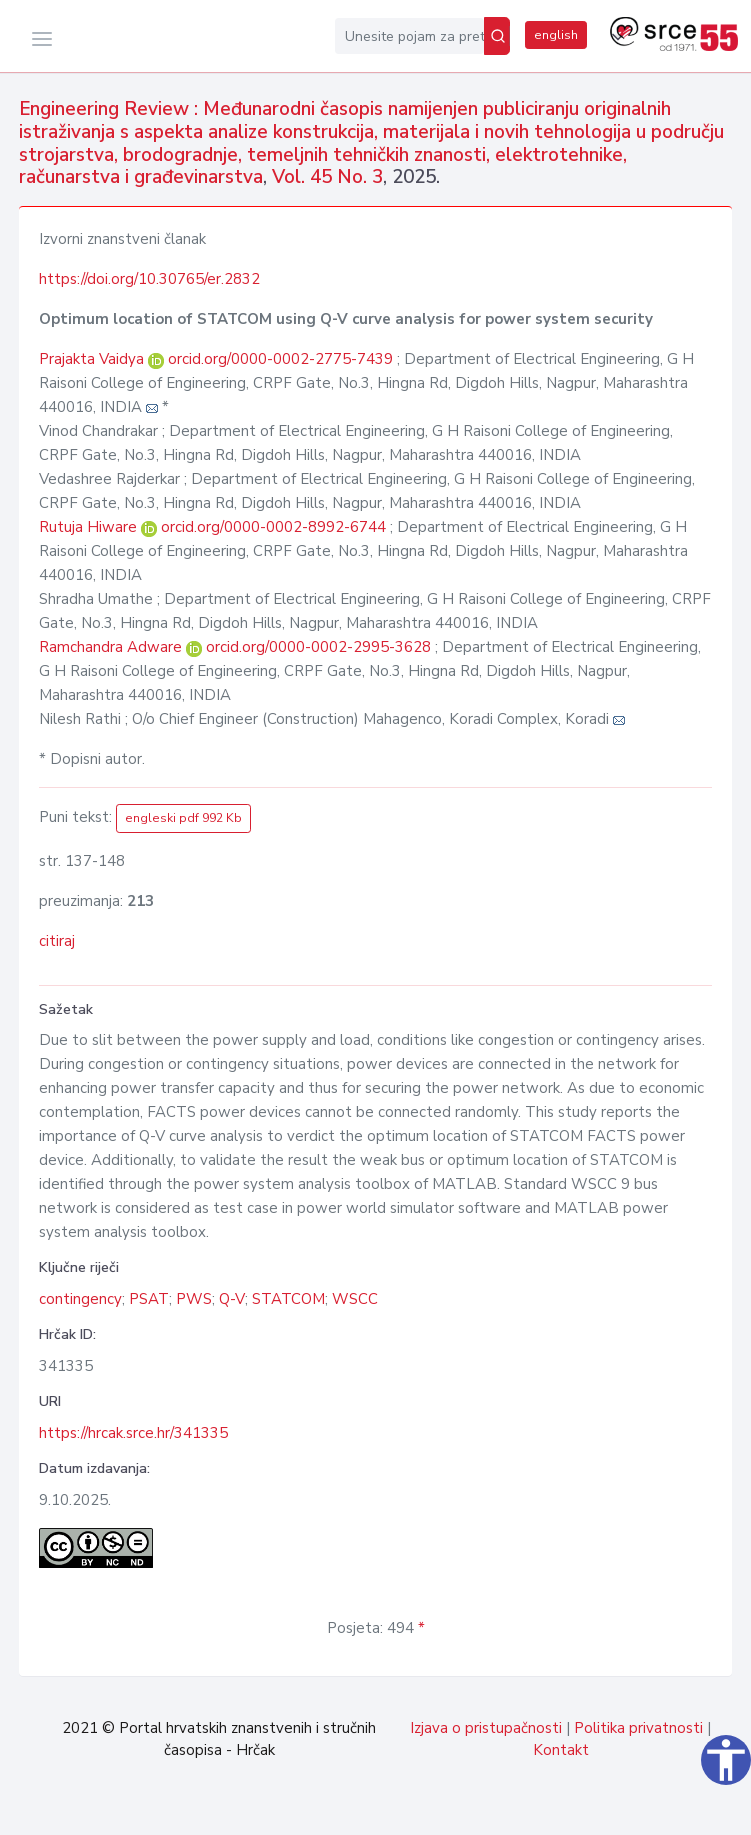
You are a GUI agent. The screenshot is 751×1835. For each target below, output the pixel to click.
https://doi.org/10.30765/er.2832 (149, 279)
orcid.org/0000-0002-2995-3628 (318, 647)
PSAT (149, 1299)
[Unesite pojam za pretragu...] (409, 36)
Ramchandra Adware (112, 647)
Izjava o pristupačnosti (486, 1728)
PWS (194, 1299)
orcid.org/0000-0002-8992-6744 (273, 527)
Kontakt (561, 1750)
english (556, 35)
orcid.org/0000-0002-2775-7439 (280, 359)
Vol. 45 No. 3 (327, 177)
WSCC (355, 1299)
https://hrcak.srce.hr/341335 (133, 1433)
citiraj (57, 941)
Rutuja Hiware (90, 527)
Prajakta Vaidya (93, 359)
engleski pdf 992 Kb (183, 818)
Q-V (232, 1299)
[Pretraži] (497, 36)
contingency (80, 1299)
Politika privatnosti (638, 1728)
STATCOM (288, 1299)
